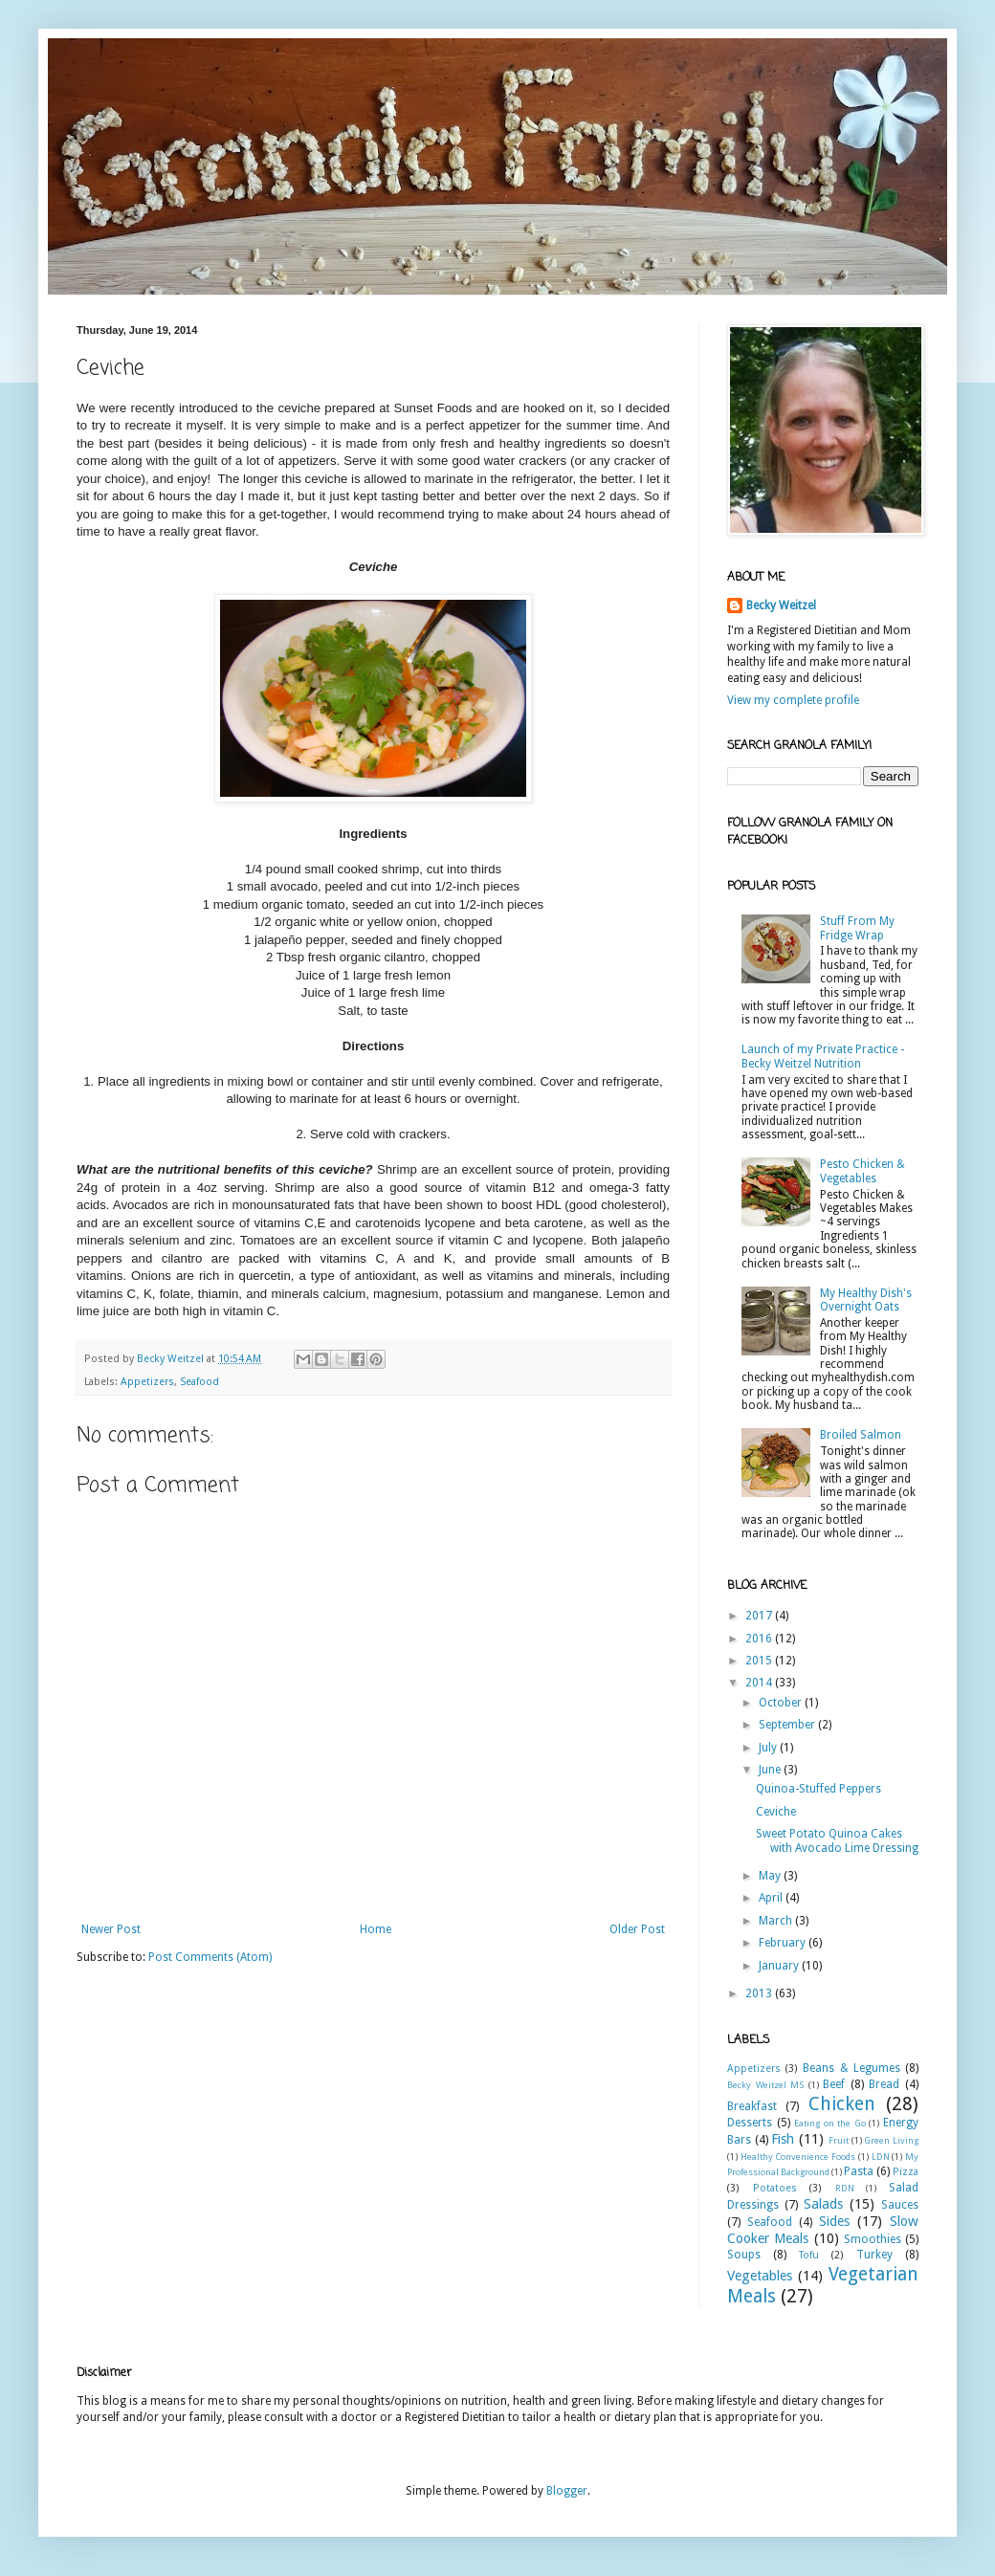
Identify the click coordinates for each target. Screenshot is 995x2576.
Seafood (199, 1382)
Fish (782, 2139)
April (772, 1897)
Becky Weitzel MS (765, 2085)
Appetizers (147, 1382)
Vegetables (759, 2275)
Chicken (841, 2104)
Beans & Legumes (851, 2068)
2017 (760, 1615)
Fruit (839, 2140)
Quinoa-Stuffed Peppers (818, 1788)
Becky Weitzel (781, 605)
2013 (760, 1993)
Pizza (905, 2172)
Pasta (858, 2171)
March (777, 1920)
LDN (881, 2156)
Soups (744, 2254)
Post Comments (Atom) (210, 1957)
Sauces (899, 2205)
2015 (760, 1660)
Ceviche (776, 1811)
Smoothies (872, 2239)
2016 (760, 1638)
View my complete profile (793, 700)
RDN (844, 2188)
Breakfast (752, 2106)
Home (375, 1929)
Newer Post (111, 1929)
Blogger (566, 2491)
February (783, 1942)
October (782, 1702)
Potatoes (775, 2188)
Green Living (891, 2140)
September (788, 1724)
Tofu (809, 2255)
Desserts (749, 2122)
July (769, 1747)
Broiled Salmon (860, 1435)
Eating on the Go (830, 2123)
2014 (760, 1682)
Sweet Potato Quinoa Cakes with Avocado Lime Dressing (837, 1840)
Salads (823, 2204)
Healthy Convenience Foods (798, 2156)
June (771, 1769)
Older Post (637, 1929)
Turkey (874, 2254)
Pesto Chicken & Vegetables (862, 1170)
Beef (834, 2084)
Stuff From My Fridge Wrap (857, 927)
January (780, 1965)
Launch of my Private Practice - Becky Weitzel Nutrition (822, 1056)
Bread (884, 2084)
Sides (834, 2221)
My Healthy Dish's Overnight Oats (866, 1300)
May (771, 1875)
